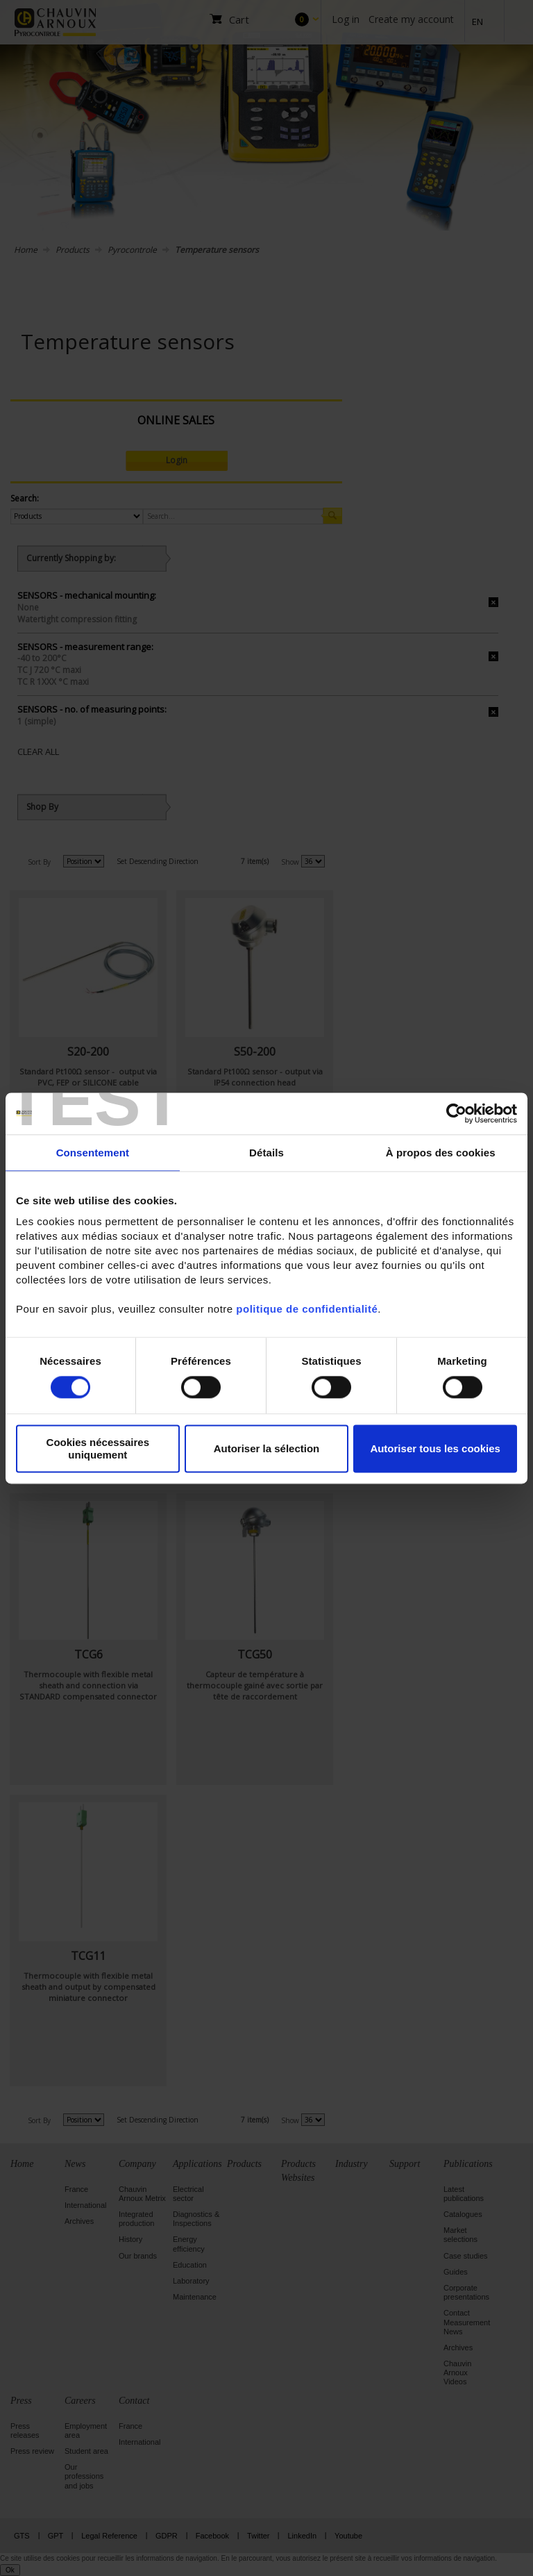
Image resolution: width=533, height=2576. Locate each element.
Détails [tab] (266, 1152)
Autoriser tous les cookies (435, 1448)
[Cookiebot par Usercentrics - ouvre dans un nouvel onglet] (456, 1113)
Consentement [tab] (92, 1152)
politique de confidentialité (307, 1309)
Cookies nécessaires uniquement (97, 1449)
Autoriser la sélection (267, 1448)
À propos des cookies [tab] (441, 1152)
